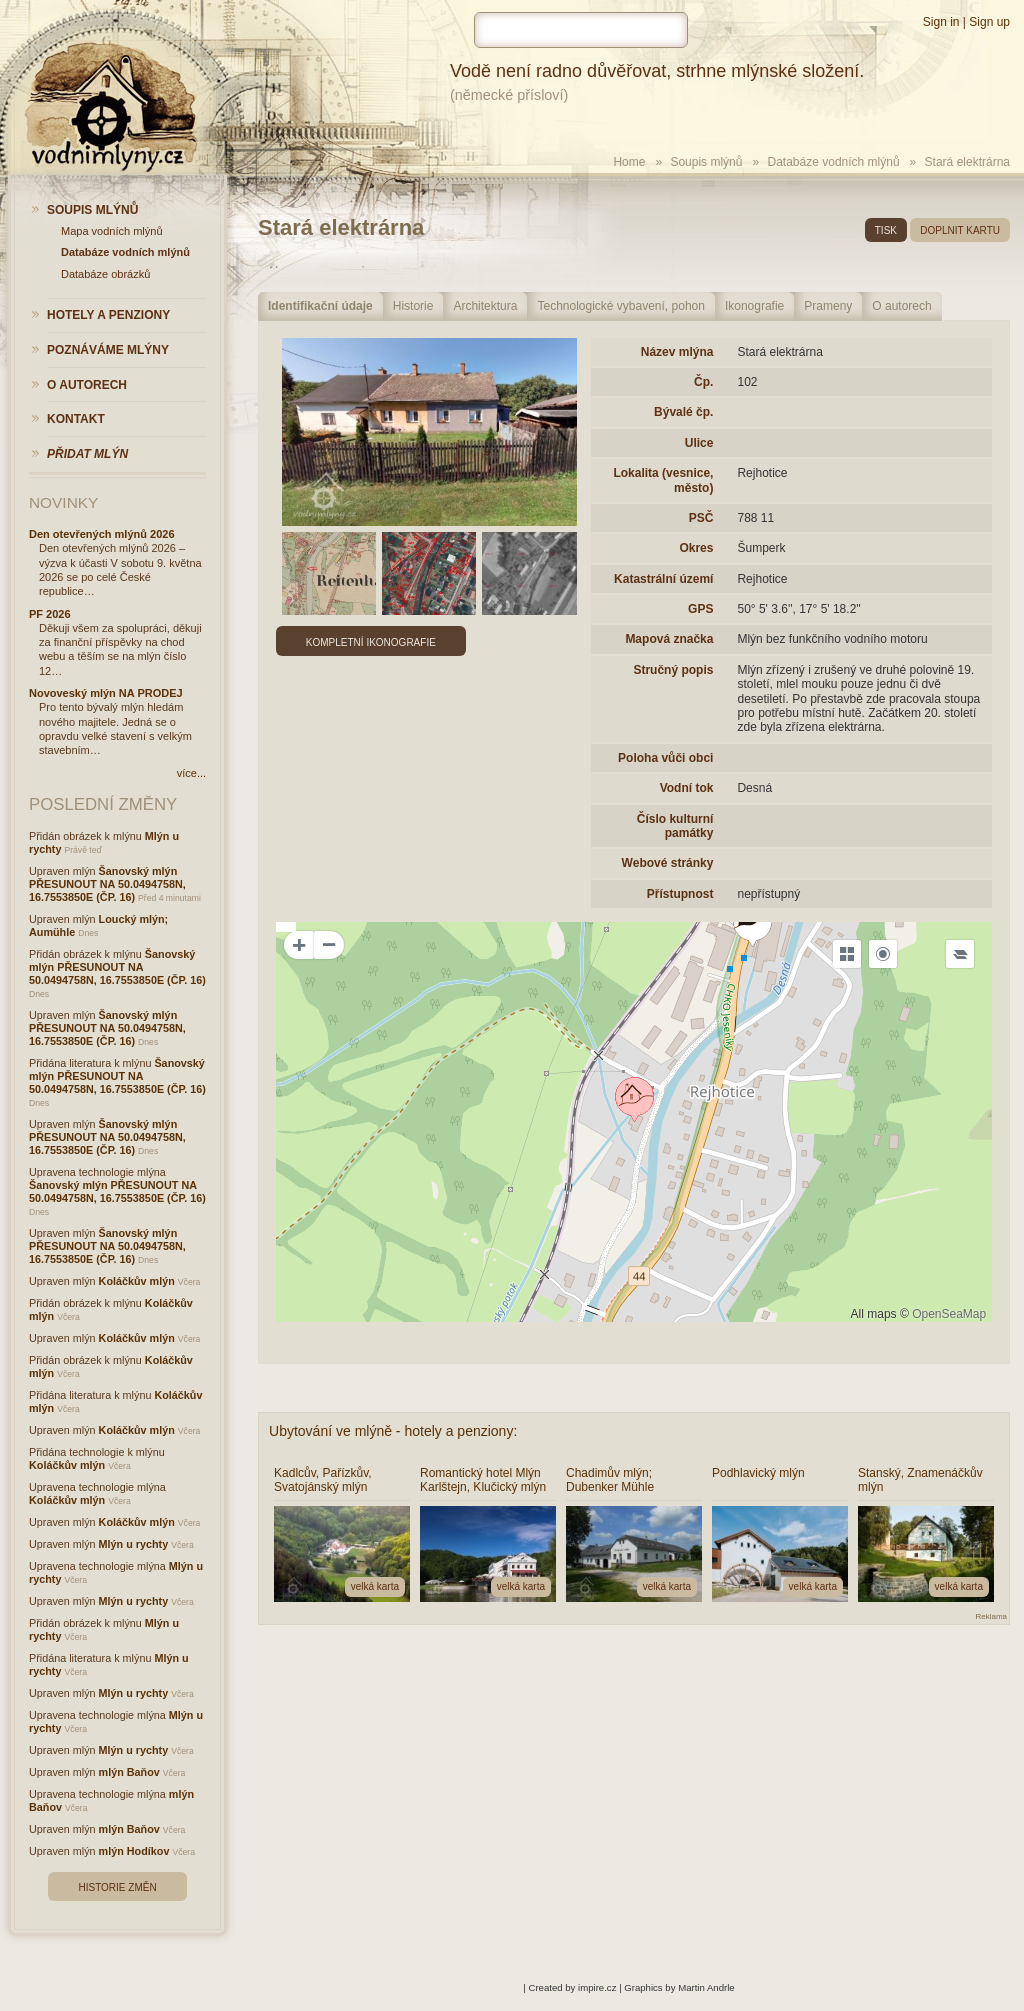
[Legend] (960, 954)
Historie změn (117, 1887)
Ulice (699, 443)
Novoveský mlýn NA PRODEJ (106, 693)
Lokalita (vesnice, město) (663, 480)
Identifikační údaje (320, 306)
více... (191, 773)
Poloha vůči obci (665, 758)
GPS (700, 609)
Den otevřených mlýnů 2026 (102, 534)
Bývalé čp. (683, 412)
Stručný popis (673, 670)
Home (629, 162)
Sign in (941, 22)
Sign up (989, 22)
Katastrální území (663, 579)
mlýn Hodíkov (134, 1851)
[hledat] (581, 30)
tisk (886, 230)
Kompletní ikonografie (371, 642)
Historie (413, 306)
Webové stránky (668, 863)
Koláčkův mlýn (137, 1281)
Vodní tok (687, 788)
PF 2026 (50, 614)
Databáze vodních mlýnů (834, 162)
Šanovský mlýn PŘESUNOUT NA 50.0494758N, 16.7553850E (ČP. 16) (107, 884)
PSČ (701, 518)
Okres (696, 548)
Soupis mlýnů (706, 162)
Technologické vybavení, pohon (620, 306)
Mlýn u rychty (134, 1544)
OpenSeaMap (949, 1314)
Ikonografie (754, 306)
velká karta (375, 1586)
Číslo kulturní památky (675, 826)
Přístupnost (680, 894)
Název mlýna (677, 352)
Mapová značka (669, 639)
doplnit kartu (960, 230)
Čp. (703, 382)
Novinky (63, 502)
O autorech (901, 306)
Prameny (828, 306)
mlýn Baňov (129, 1772)
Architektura (485, 306)
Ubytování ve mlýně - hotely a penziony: (393, 1431)
